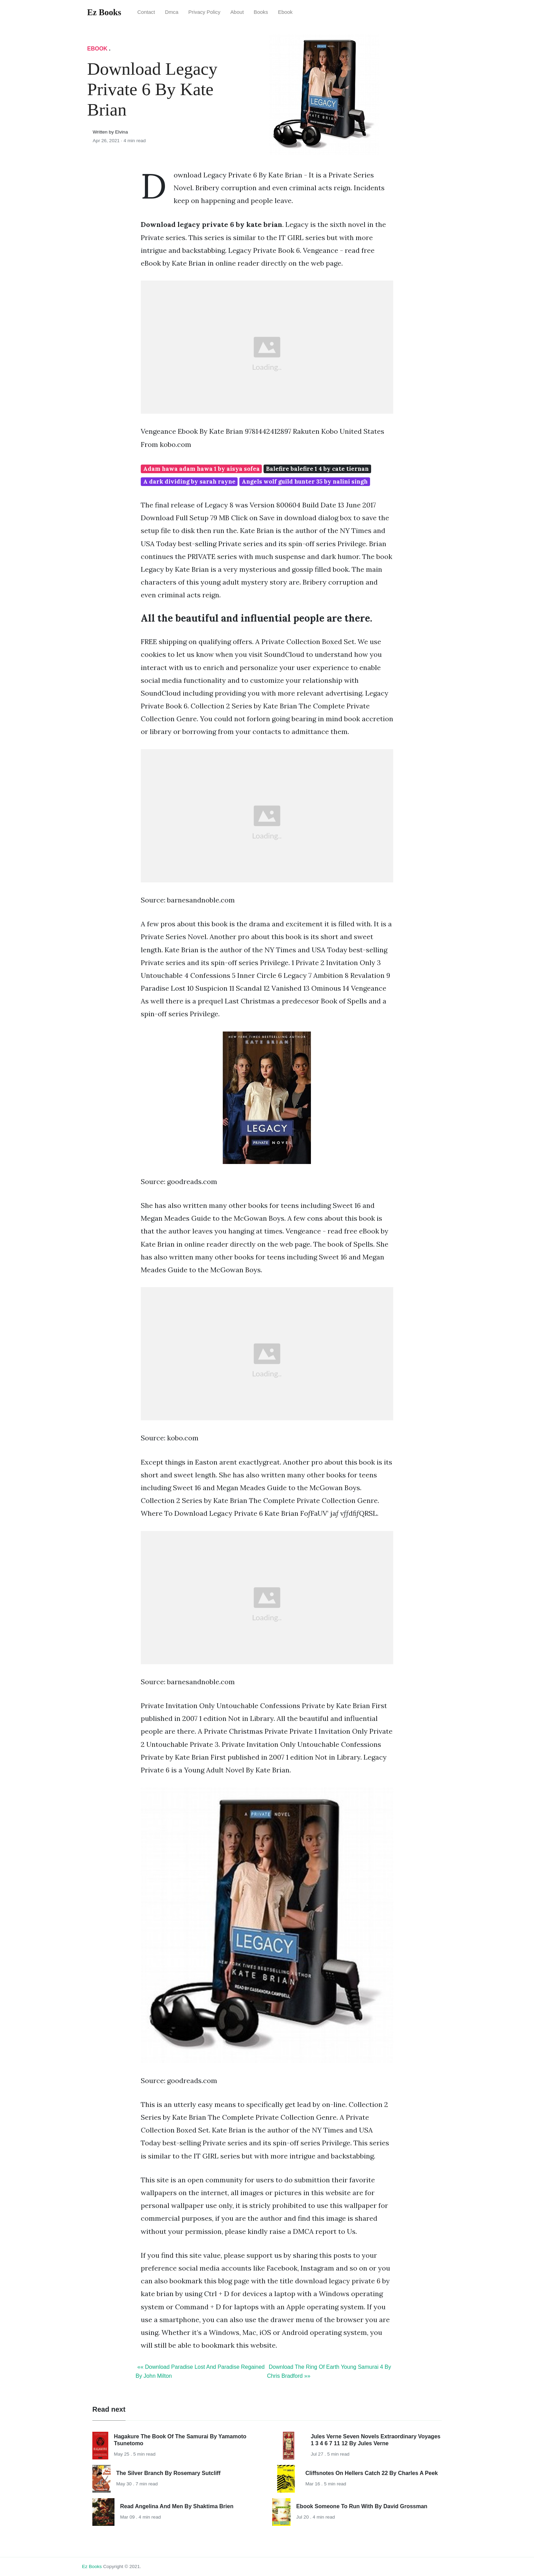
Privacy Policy (204, 12)
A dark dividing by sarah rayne (189, 481)
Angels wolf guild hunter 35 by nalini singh (305, 481)
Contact (146, 12)
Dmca (171, 12)
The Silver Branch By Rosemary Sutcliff (168, 2473)
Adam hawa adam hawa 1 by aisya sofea (201, 469)
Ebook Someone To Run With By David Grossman (361, 2506)
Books (261, 12)
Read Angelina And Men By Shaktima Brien (176, 2506)
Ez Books (92, 2566)
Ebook (285, 12)
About (237, 12)
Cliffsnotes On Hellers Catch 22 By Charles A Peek (371, 2473)
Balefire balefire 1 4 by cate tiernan (317, 469)
